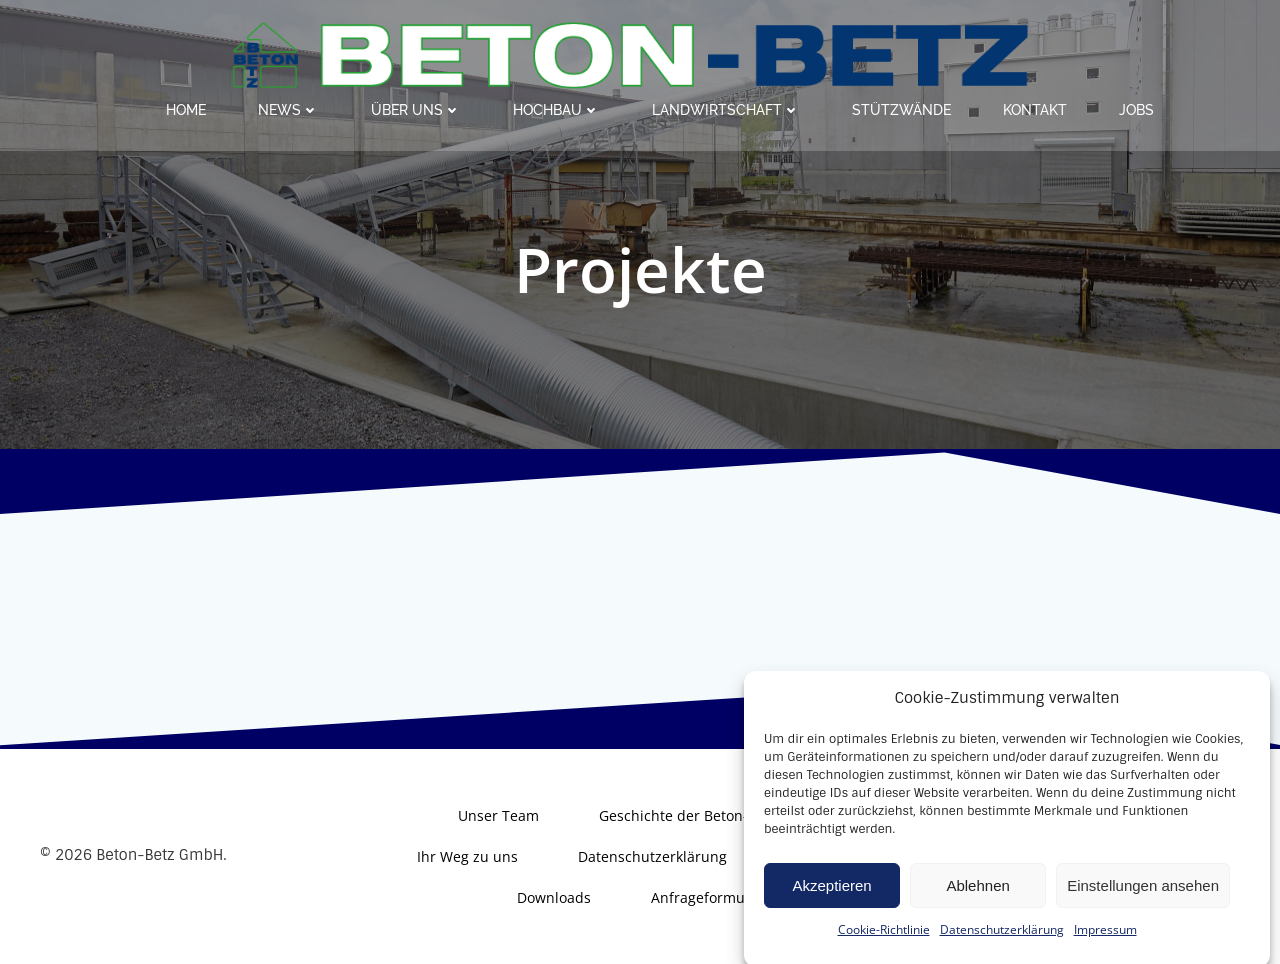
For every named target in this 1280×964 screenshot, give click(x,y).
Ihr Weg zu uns (467, 856)
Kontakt (1035, 110)
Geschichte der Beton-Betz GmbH (711, 815)
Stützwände (901, 110)
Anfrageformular (707, 897)
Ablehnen (977, 901)
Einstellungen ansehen (1143, 901)
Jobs (1136, 110)
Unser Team (498, 815)
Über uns (416, 110)
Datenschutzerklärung (1002, 945)
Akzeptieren (831, 901)
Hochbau (556, 110)
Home (186, 110)
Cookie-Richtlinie (884, 945)
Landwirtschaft (726, 110)
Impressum (1105, 945)
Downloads (554, 897)
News (288, 110)
